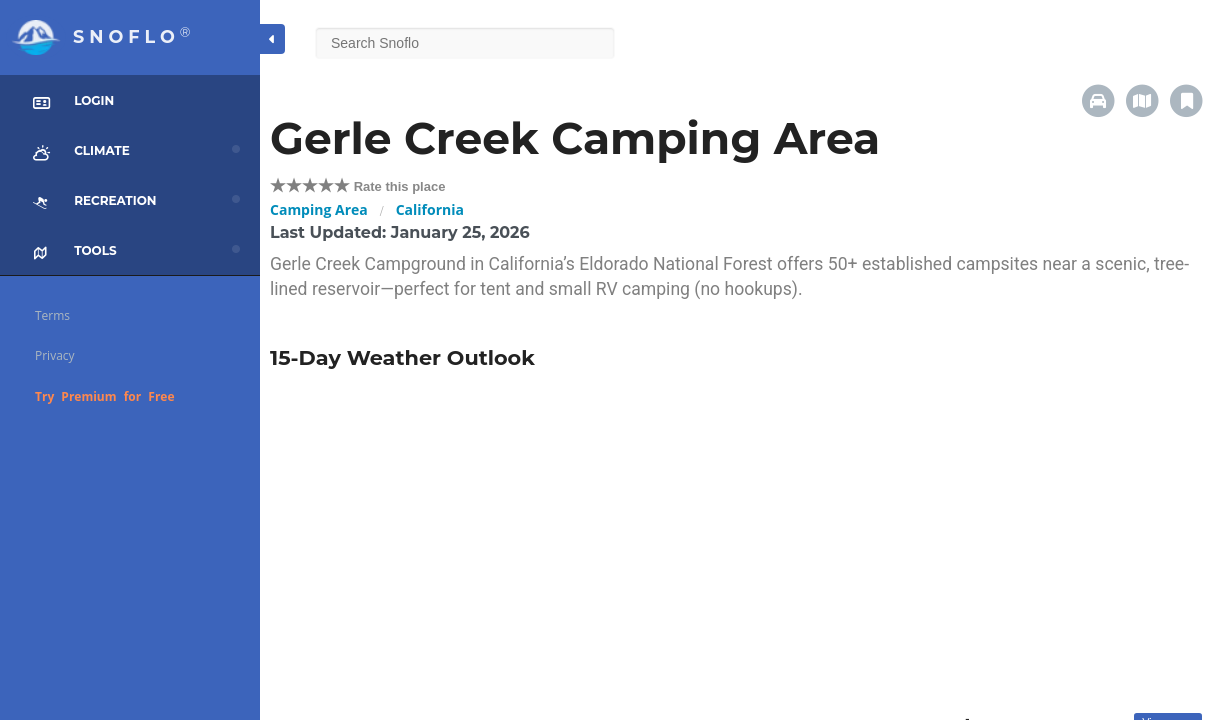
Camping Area (319, 209)
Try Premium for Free (105, 396)
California (430, 209)
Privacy (55, 355)
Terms (52, 315)
